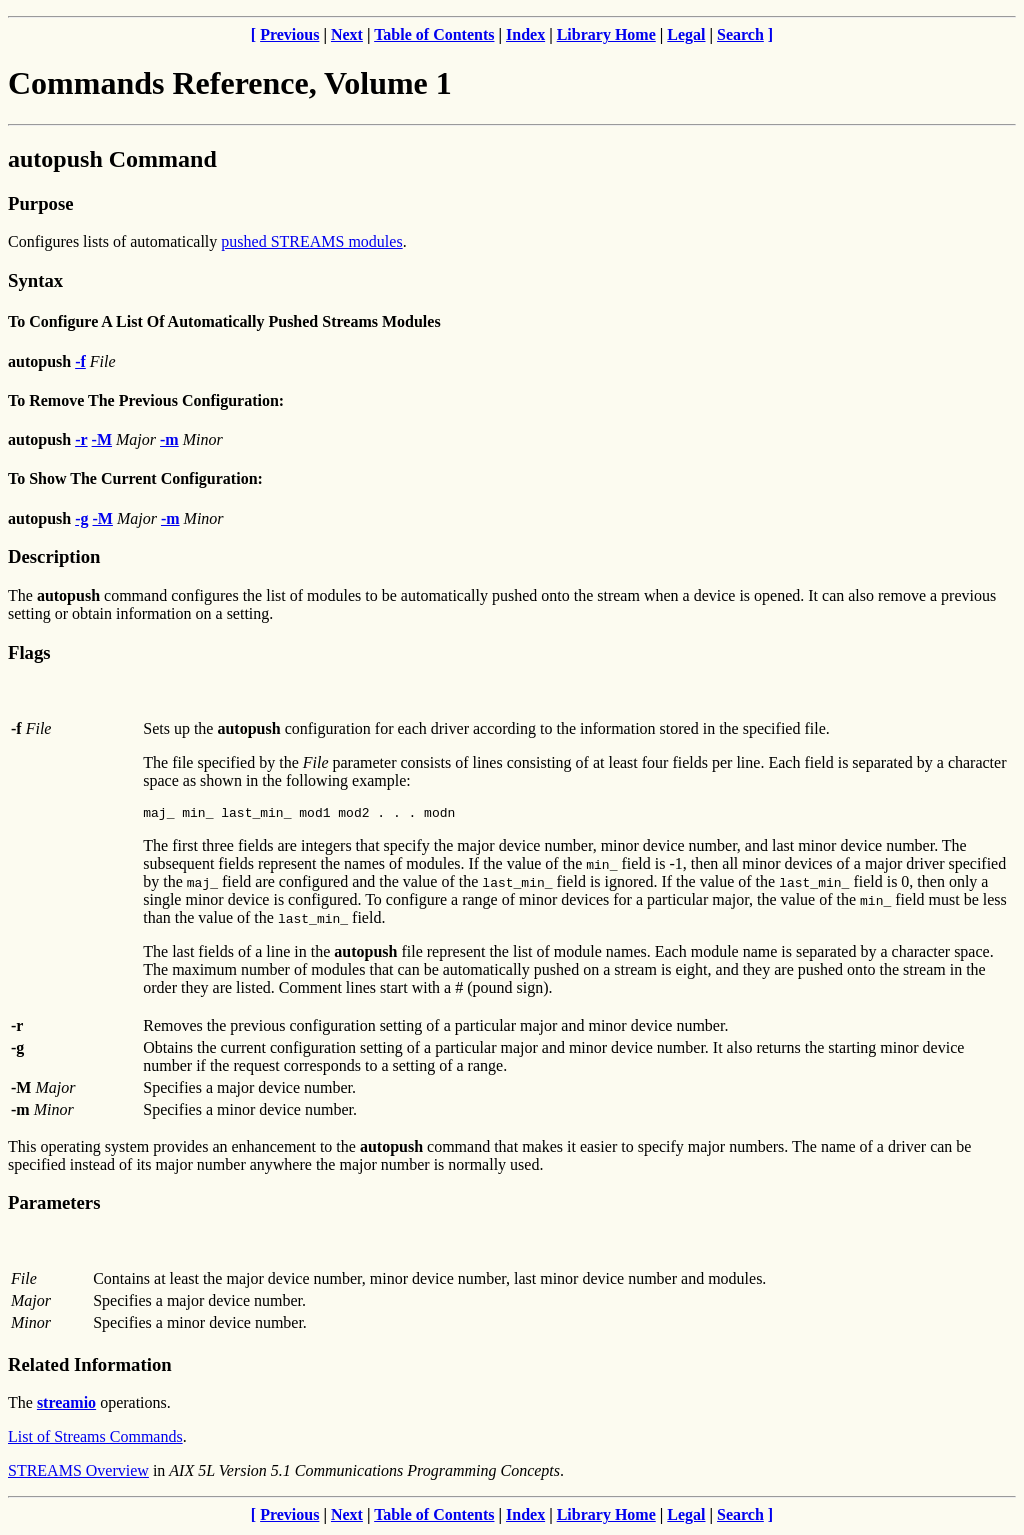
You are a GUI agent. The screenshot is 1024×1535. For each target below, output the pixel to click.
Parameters (54, 1205)
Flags (29, 652)
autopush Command (112, 159)
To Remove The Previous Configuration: (146, 400)
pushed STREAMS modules (311, 241)
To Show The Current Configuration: (135, 478)
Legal (686, 34)
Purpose (40, 203)
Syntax (35, 280)
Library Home (606, 34)
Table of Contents (434, 34)
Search (740, 34)
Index (525, 34)
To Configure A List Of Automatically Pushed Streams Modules (224, 321)
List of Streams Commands (95, 1439)
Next (347, 34)
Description (54, 556)
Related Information (90, 1367)
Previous (289, 34)
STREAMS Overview (78, 1473)
